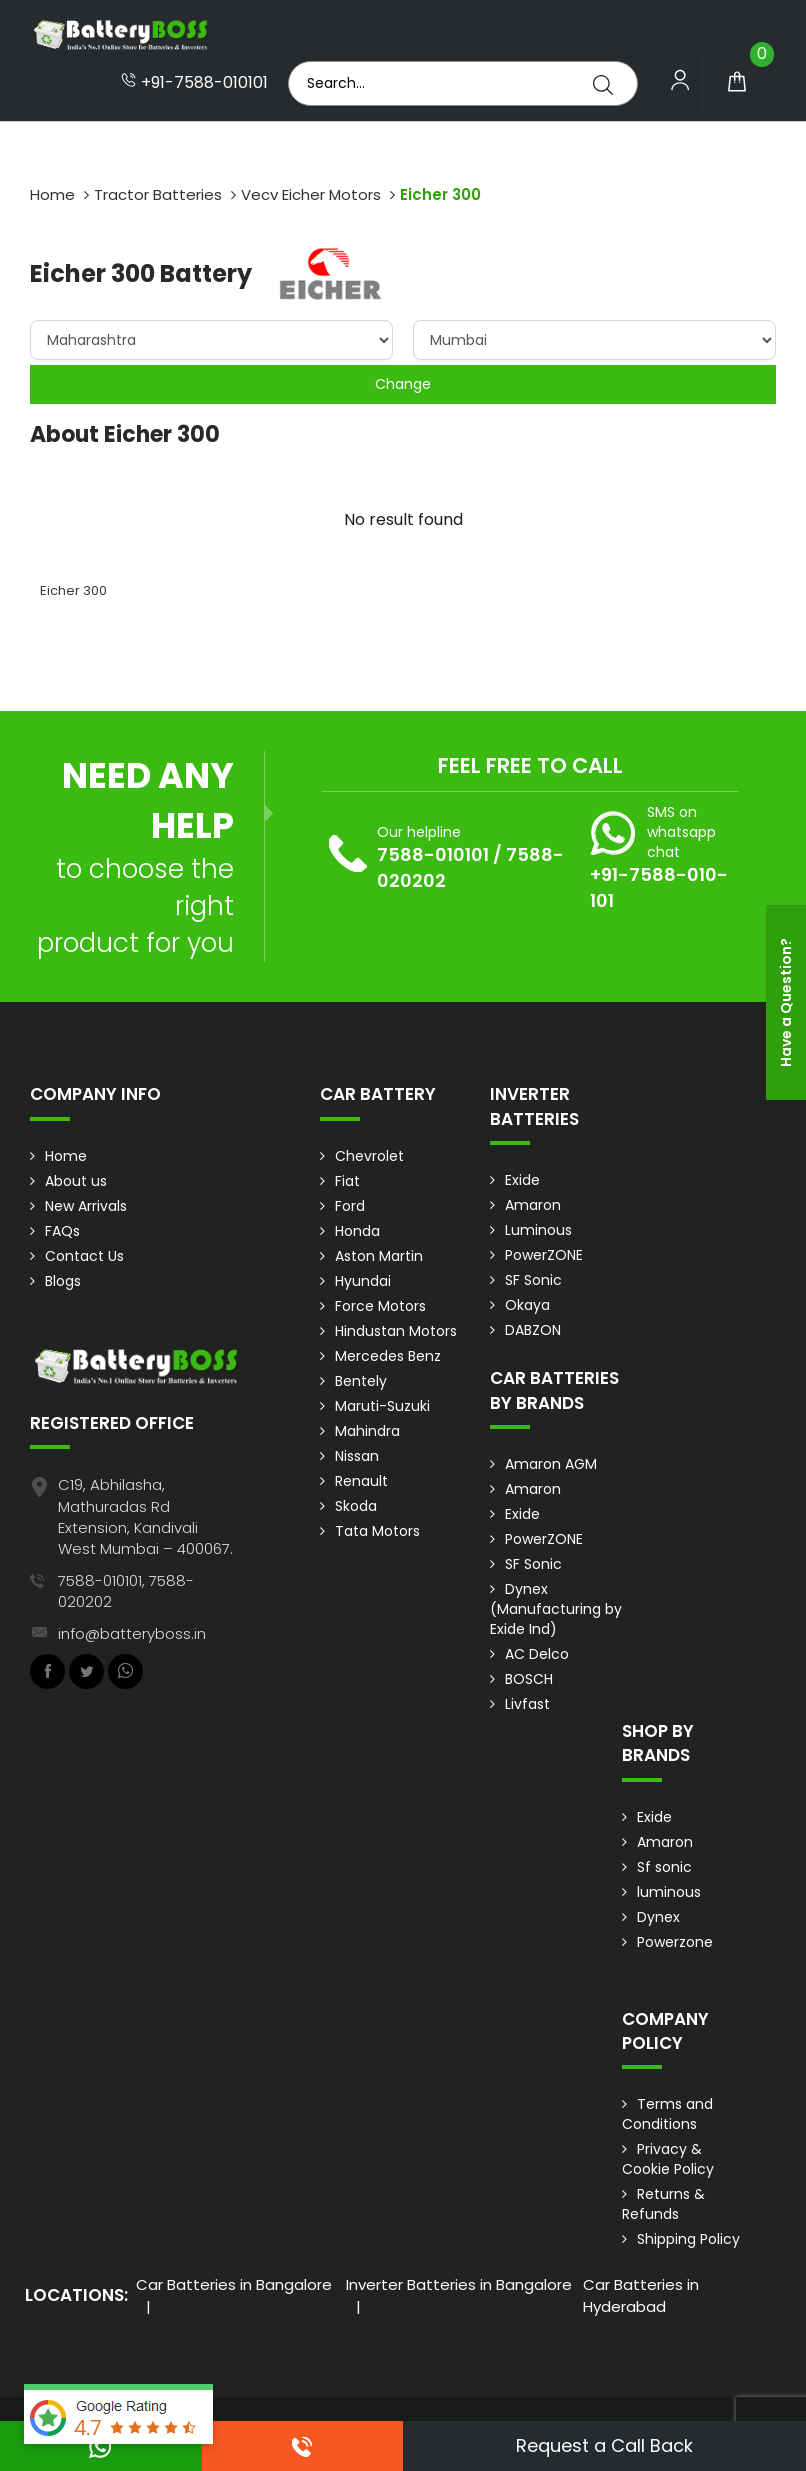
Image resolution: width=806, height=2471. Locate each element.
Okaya (527, 1305)
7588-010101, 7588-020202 (126, 1591)
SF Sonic (533, 1280)
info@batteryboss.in (132, 1633)
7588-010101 (433, 854)
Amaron (533, 1205)
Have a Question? (786, 1002)
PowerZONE (544, 1255)
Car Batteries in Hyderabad (641, 2295)
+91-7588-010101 (194, 83)
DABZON (533, 1330)
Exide (522, 1180)
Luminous (538, 1230)
